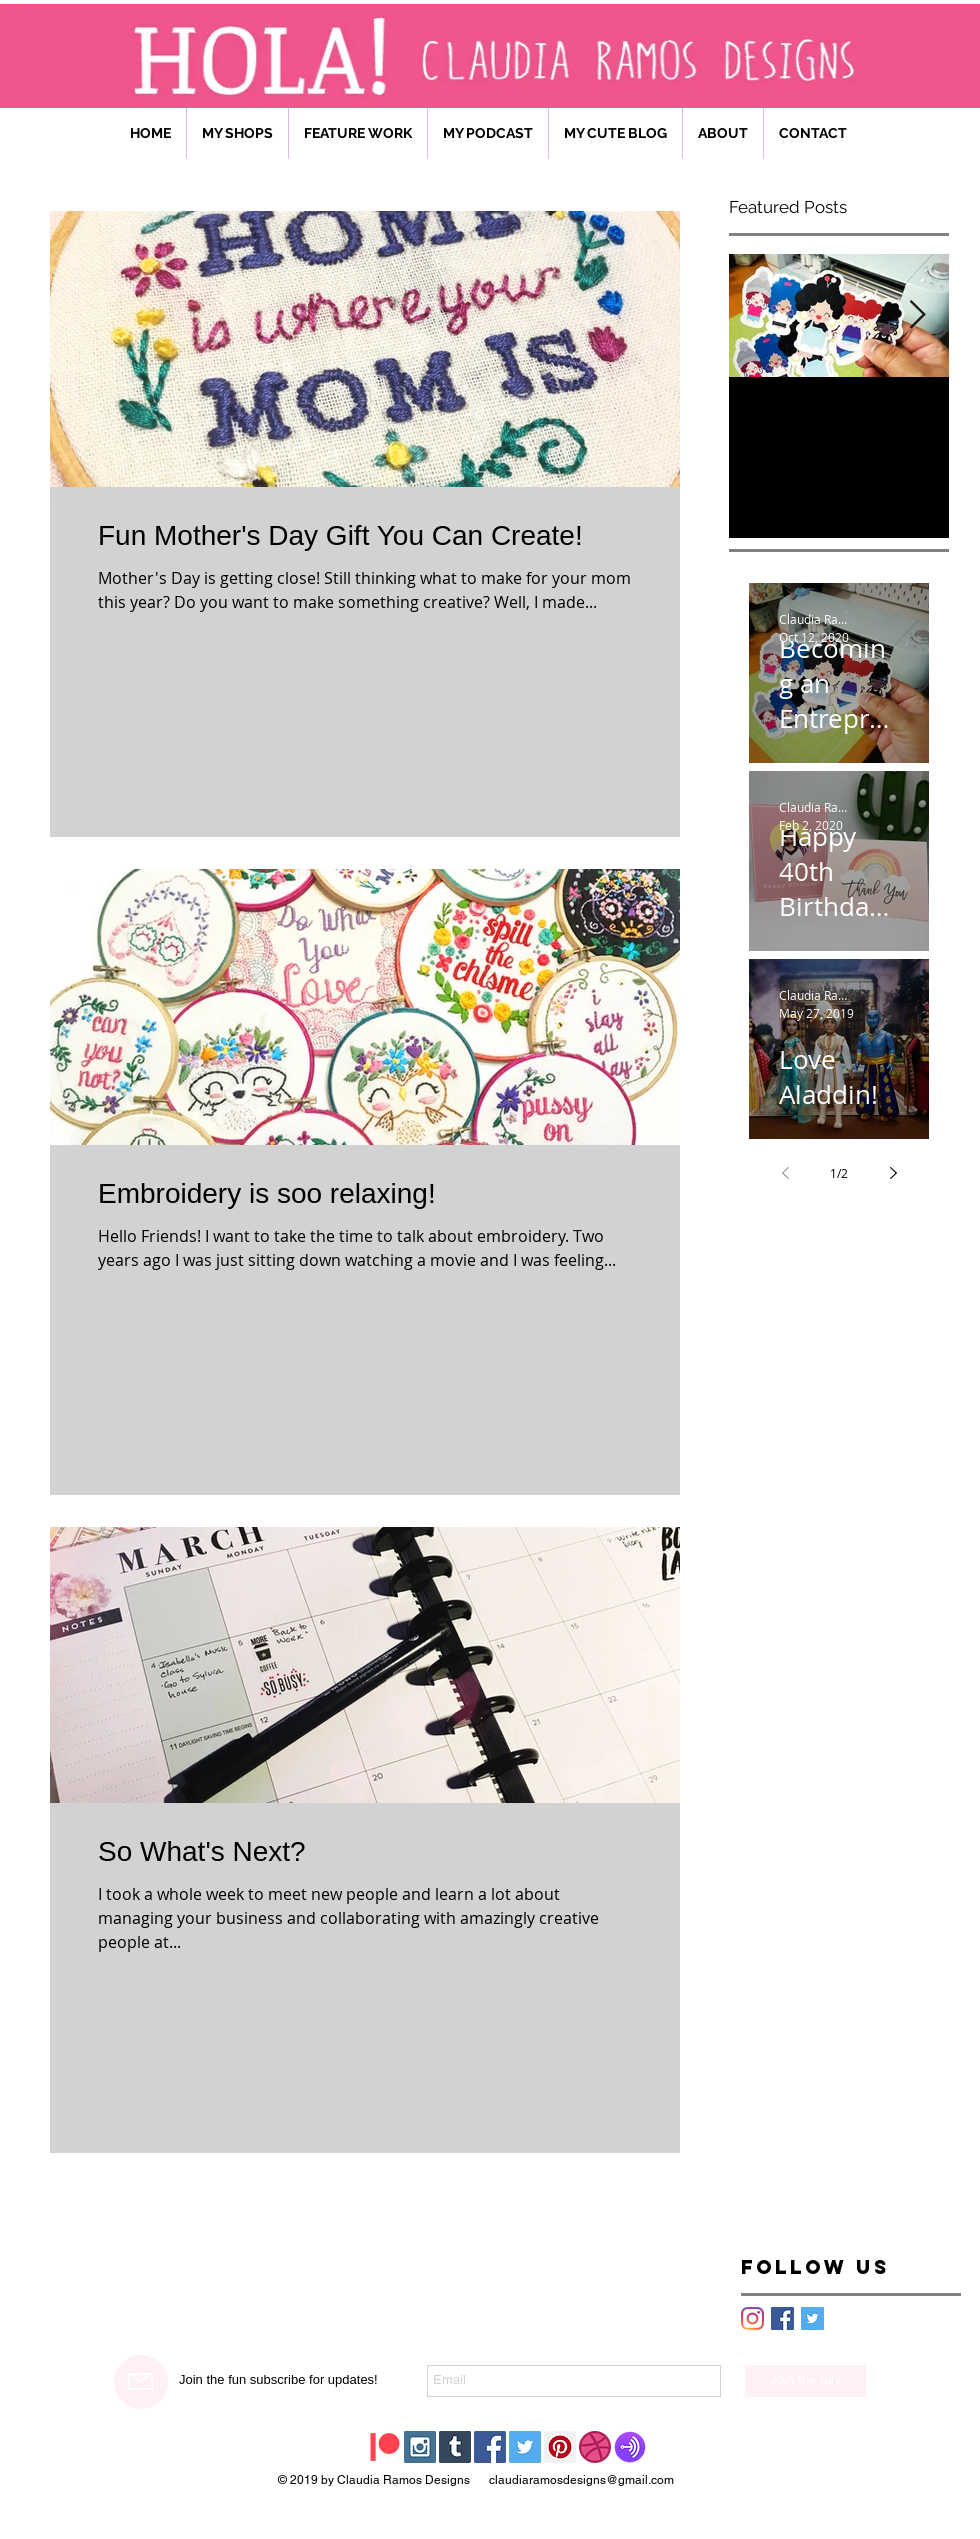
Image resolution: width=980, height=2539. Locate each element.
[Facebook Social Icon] (490, 2447)
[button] (358, 133)
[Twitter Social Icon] (525, 2447)
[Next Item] (917, 315)
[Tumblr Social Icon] (455, 2447)
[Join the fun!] (805, 2381)
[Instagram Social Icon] (420, 2447)
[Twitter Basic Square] (812, 2318)
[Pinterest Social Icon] (560, 2447)
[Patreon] (385, 2447)
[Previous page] (785, 1173)
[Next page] (893, 1173)
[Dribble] (595, 2447)
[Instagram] (752, 2318)
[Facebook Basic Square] (782, 2318)
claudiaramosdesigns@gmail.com (581, 2480)
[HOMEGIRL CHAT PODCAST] (630, 2447)
